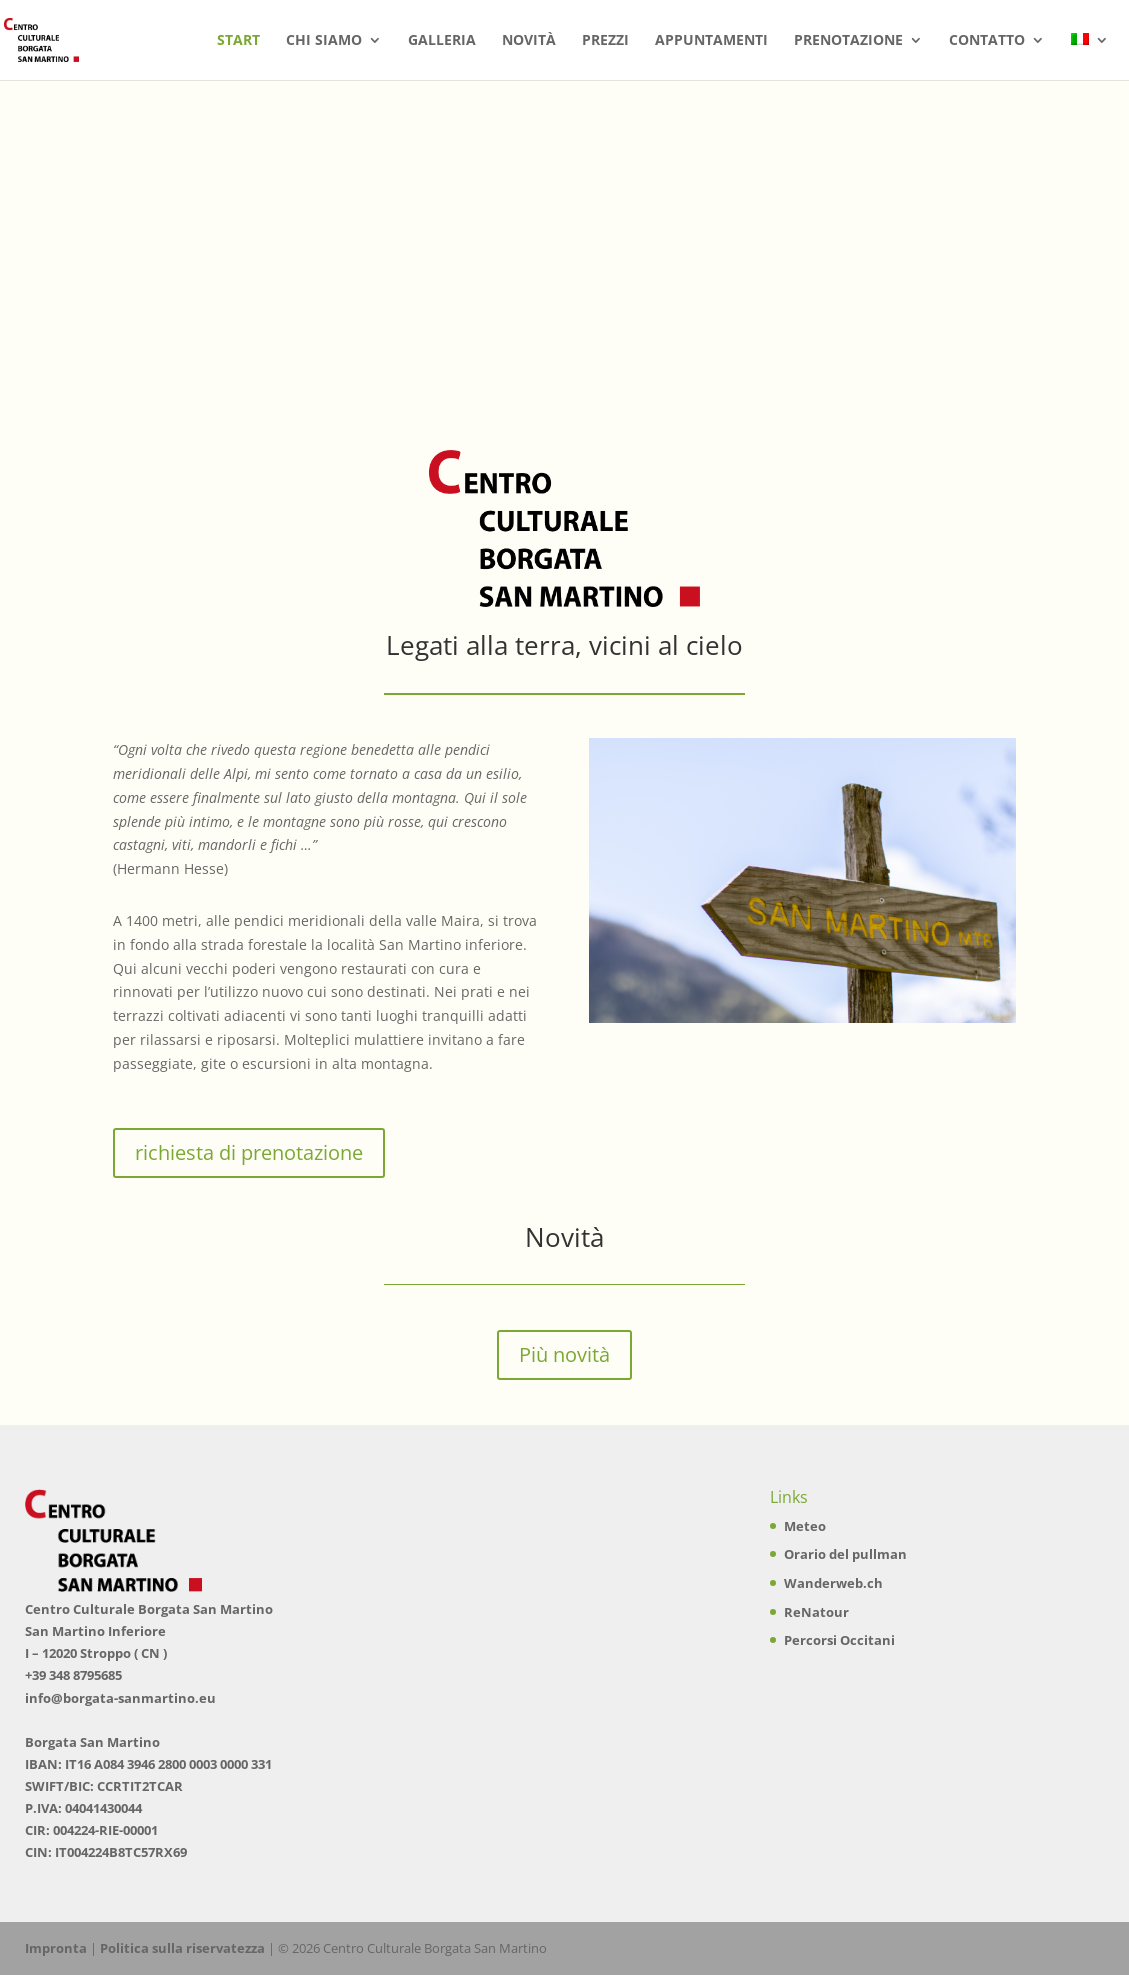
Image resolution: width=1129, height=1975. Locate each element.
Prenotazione (848, 41)
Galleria (442, 41)
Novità (529, 41)
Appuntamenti (711, 41)
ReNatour (816, 1612)
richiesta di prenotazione (249, 1152)
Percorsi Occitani (839, 1640)
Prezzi (605, 41)
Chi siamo (324, 41)
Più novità (564, 1354)
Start (238, 41)
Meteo (805, 1526)
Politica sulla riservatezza (182, 1948)
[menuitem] (1090, 56)
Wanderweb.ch (833, 1583)
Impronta (56, 1948)
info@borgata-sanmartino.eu (120, 1698)
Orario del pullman (845, 1554)
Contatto (987, 41)
